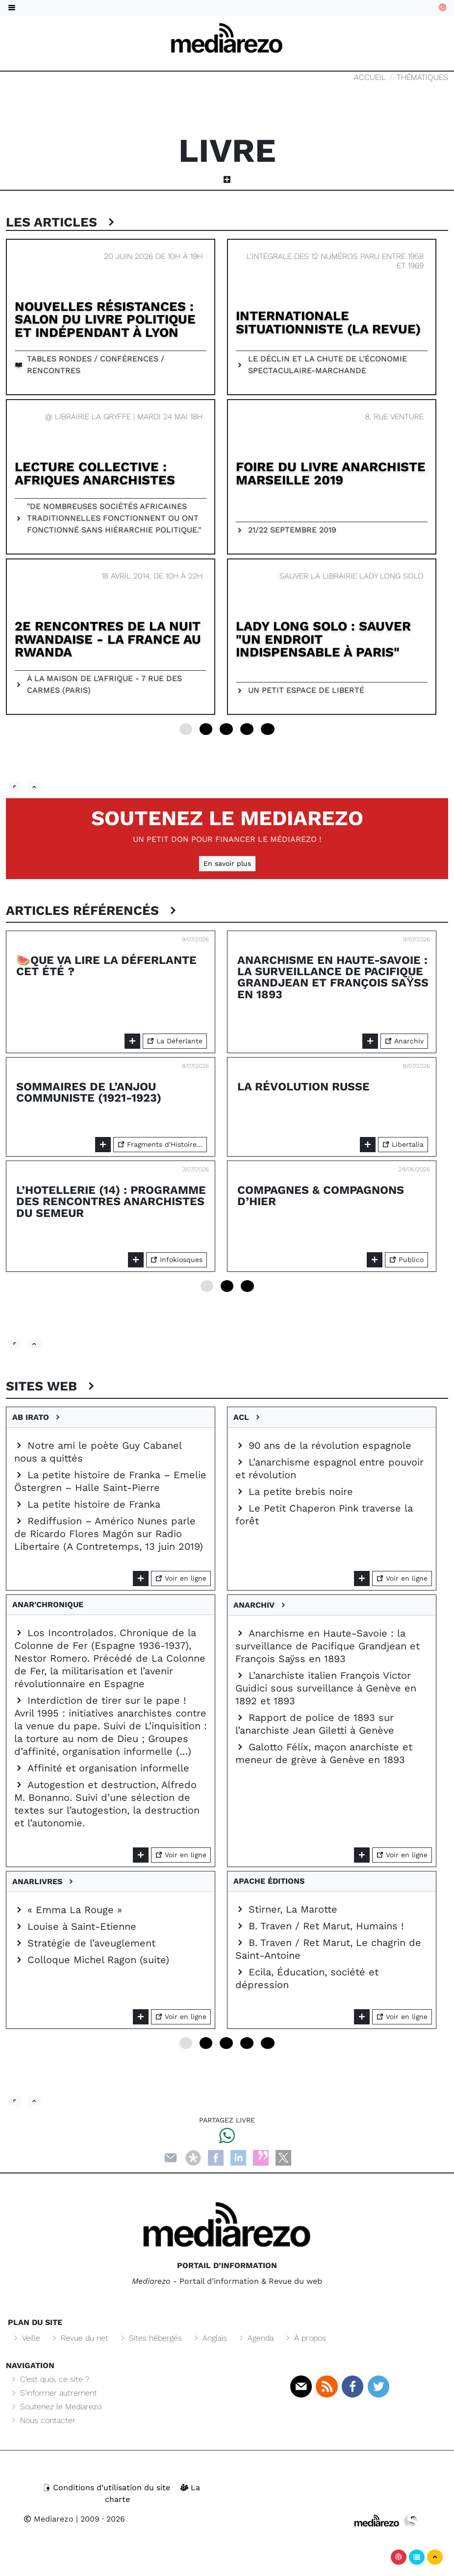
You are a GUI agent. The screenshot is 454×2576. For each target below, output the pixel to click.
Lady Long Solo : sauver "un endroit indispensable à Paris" (323, 638)
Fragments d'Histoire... (160, 1144)
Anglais (209, 2338)
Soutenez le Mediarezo (227, 818)
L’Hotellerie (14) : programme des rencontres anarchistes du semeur (111, 1201)
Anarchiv (404, 1041)
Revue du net (79, 2338)
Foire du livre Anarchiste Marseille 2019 (331, 473)
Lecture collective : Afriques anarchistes (95, 473)
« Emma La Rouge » (68, 1910)
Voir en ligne (180, 1578)
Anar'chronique (50, 1604)
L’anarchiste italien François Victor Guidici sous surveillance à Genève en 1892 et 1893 (325, 1688)
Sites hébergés (150, 2338)
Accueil (370, 77)
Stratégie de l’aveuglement (84, 1943)
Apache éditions (271, 1881)
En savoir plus (227, 863)
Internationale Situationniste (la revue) (328, 322)
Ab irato (37, 1417)
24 (268, 729)
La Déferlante (174, 1041)
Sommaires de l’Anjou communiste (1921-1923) (88, 1092)
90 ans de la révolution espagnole (323, 1445)
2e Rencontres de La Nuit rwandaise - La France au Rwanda (108, 638)
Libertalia (403, 1144)
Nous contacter (43, 2420)
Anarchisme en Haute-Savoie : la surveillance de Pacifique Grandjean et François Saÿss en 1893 (333, 977)
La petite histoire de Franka (87, 1504)
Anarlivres (43, 1881)
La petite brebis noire (294, 1491)
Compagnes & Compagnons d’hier (320, 1195)
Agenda (255, 2338)
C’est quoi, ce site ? (49, 2379)
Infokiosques (176, 1259)
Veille (26, 2338)
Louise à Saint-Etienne (75, 1926)
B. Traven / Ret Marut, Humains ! (319, 1926)
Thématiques (422, 77)
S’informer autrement (53, 2393)
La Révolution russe (303, 1086)
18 (247, 729)
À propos (305, 2338)
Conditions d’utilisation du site (108, 2487)
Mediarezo (49, 2519)
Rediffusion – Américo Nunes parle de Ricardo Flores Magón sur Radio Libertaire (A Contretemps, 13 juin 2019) (108, 1533)
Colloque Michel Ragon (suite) (91, 1960)
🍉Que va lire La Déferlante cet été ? (106, 965)
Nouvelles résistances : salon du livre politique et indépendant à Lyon (105, 319)
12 (226, 729)
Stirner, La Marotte (286, 1909)
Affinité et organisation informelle (101, 1768)
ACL (247, 1417)
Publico (406, 1259)
